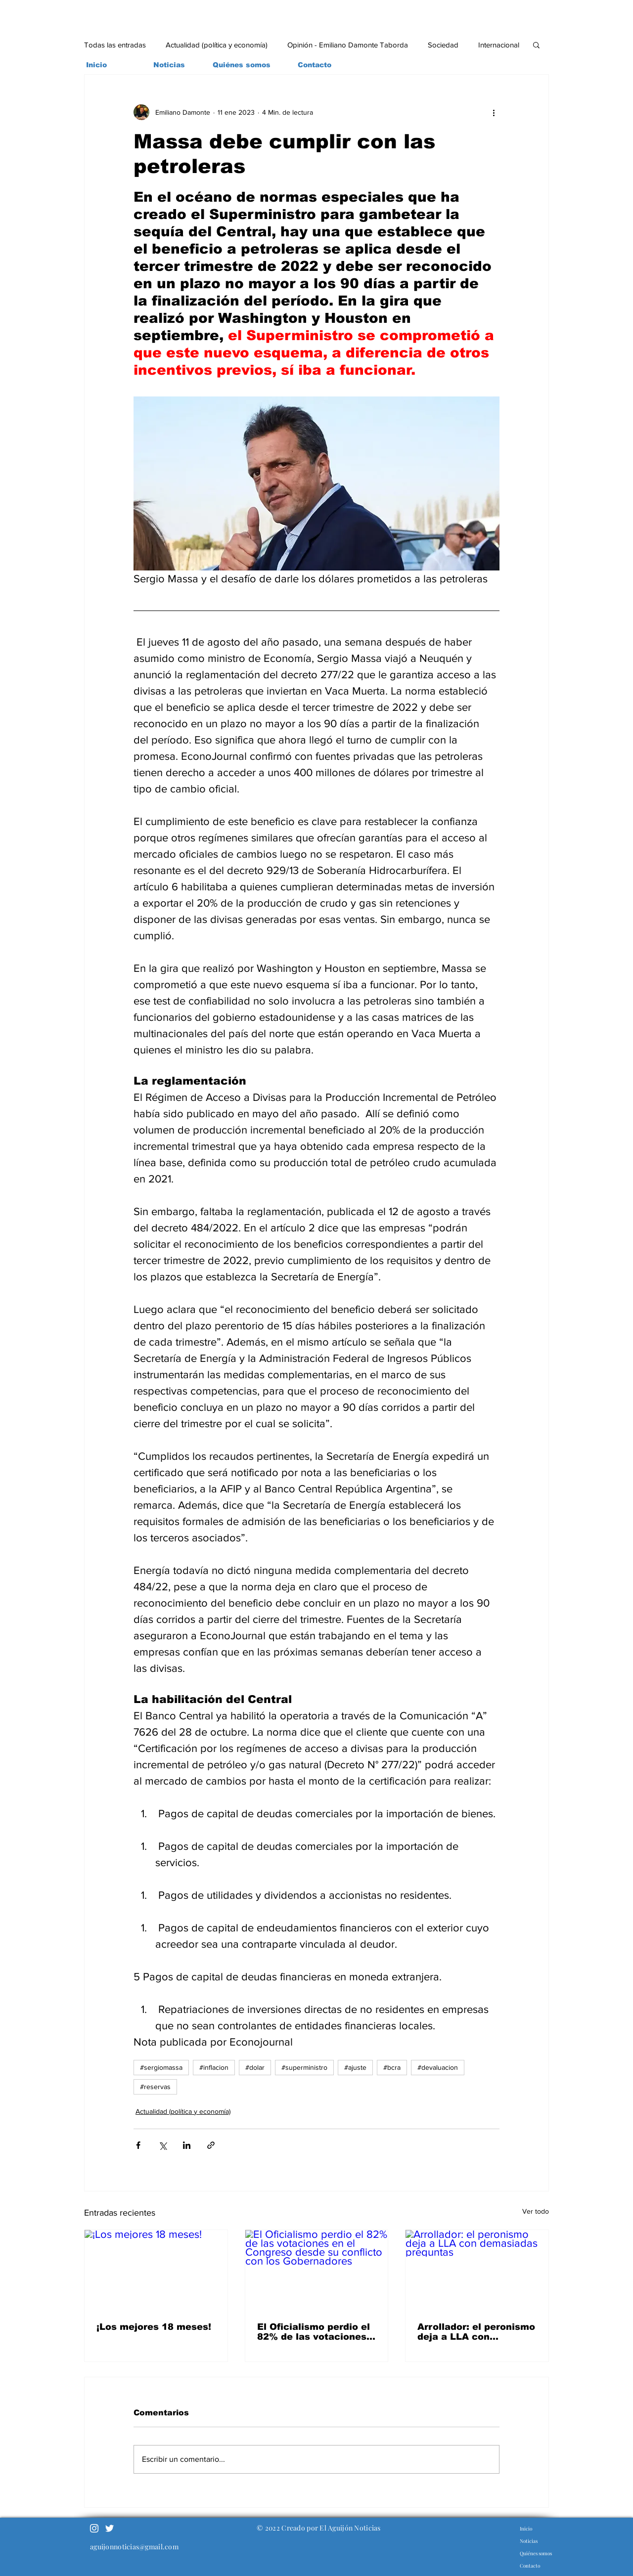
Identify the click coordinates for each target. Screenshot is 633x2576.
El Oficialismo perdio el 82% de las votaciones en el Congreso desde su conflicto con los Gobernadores (313, 2332)
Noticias (529, 2540)
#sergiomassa (161, 2067)
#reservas (155, 2087)
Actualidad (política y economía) (217, 45)
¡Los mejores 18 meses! (153, 2327)
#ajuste (355, 2067)
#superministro (304, 2067)
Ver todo (535, 2211)
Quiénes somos (536, 2553)
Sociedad (443, 45)
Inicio (526, 2528)
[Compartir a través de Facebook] (138, 2145)
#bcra (392, 2067)
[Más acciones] (493, 112)
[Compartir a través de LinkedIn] (186, 2145)
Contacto (530, 2565)
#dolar (255, 2067)
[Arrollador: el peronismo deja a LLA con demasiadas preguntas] (477, 2270)
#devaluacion (437, 2067)
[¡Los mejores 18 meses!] (156, 2270)
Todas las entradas (115, 45)
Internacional (498, 45)
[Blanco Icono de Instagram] (94, 2528)
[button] (536, 44)
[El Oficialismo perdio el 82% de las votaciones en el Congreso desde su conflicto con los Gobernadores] (316, 2270)
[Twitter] (109, 2528)
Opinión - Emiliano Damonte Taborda (347, 45)
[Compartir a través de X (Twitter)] (162, 2145)
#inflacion (213, 2067)
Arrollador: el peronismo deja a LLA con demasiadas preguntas (476, 2332)
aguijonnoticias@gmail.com (134, 2546)
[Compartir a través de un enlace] (211, 2145)
